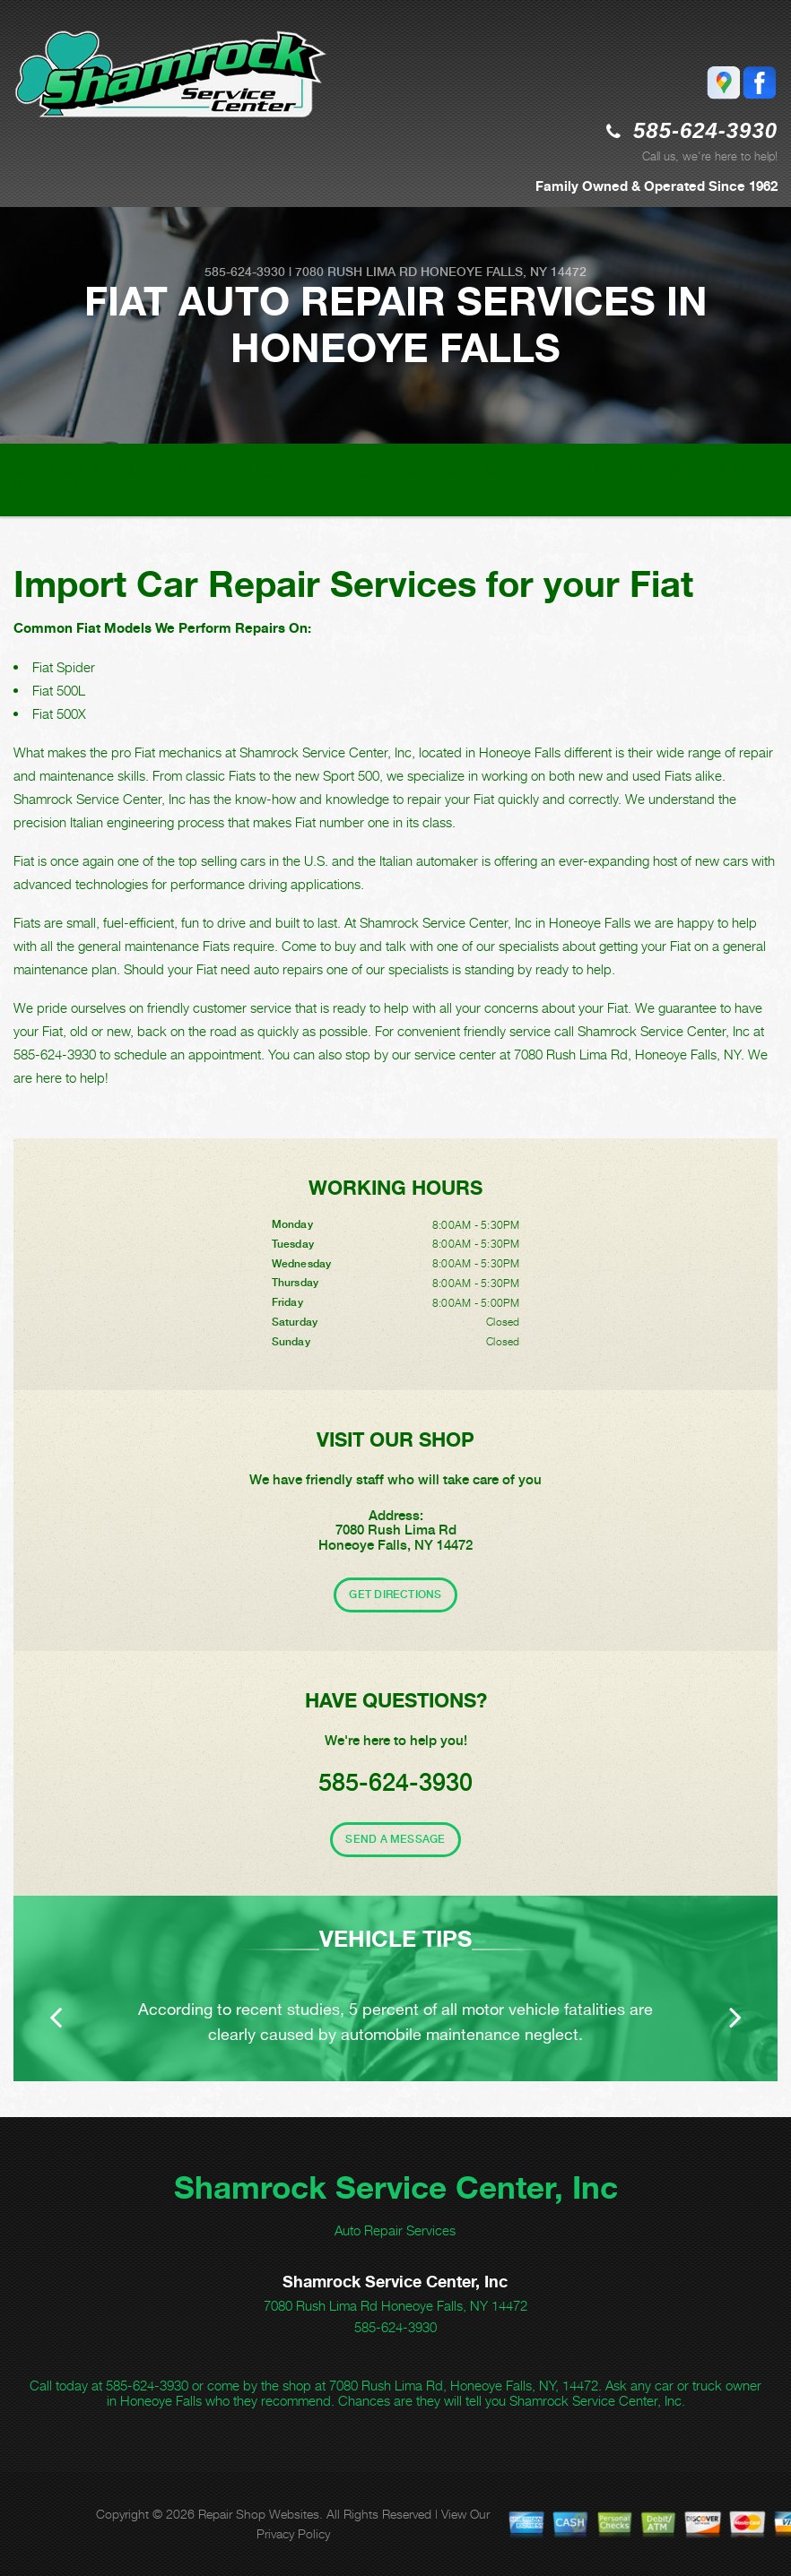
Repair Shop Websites (258, 2513)
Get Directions (395, 1594)
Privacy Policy (293, 2533)
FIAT (87, 486)
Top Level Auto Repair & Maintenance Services (394, 470)
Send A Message (395, 1839)
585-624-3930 (705, 130)
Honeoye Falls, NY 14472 (504, 271)
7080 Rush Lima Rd (356, 271)
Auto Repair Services (395, 2230)
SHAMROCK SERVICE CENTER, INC (125, 470)
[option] (395, 1988)
